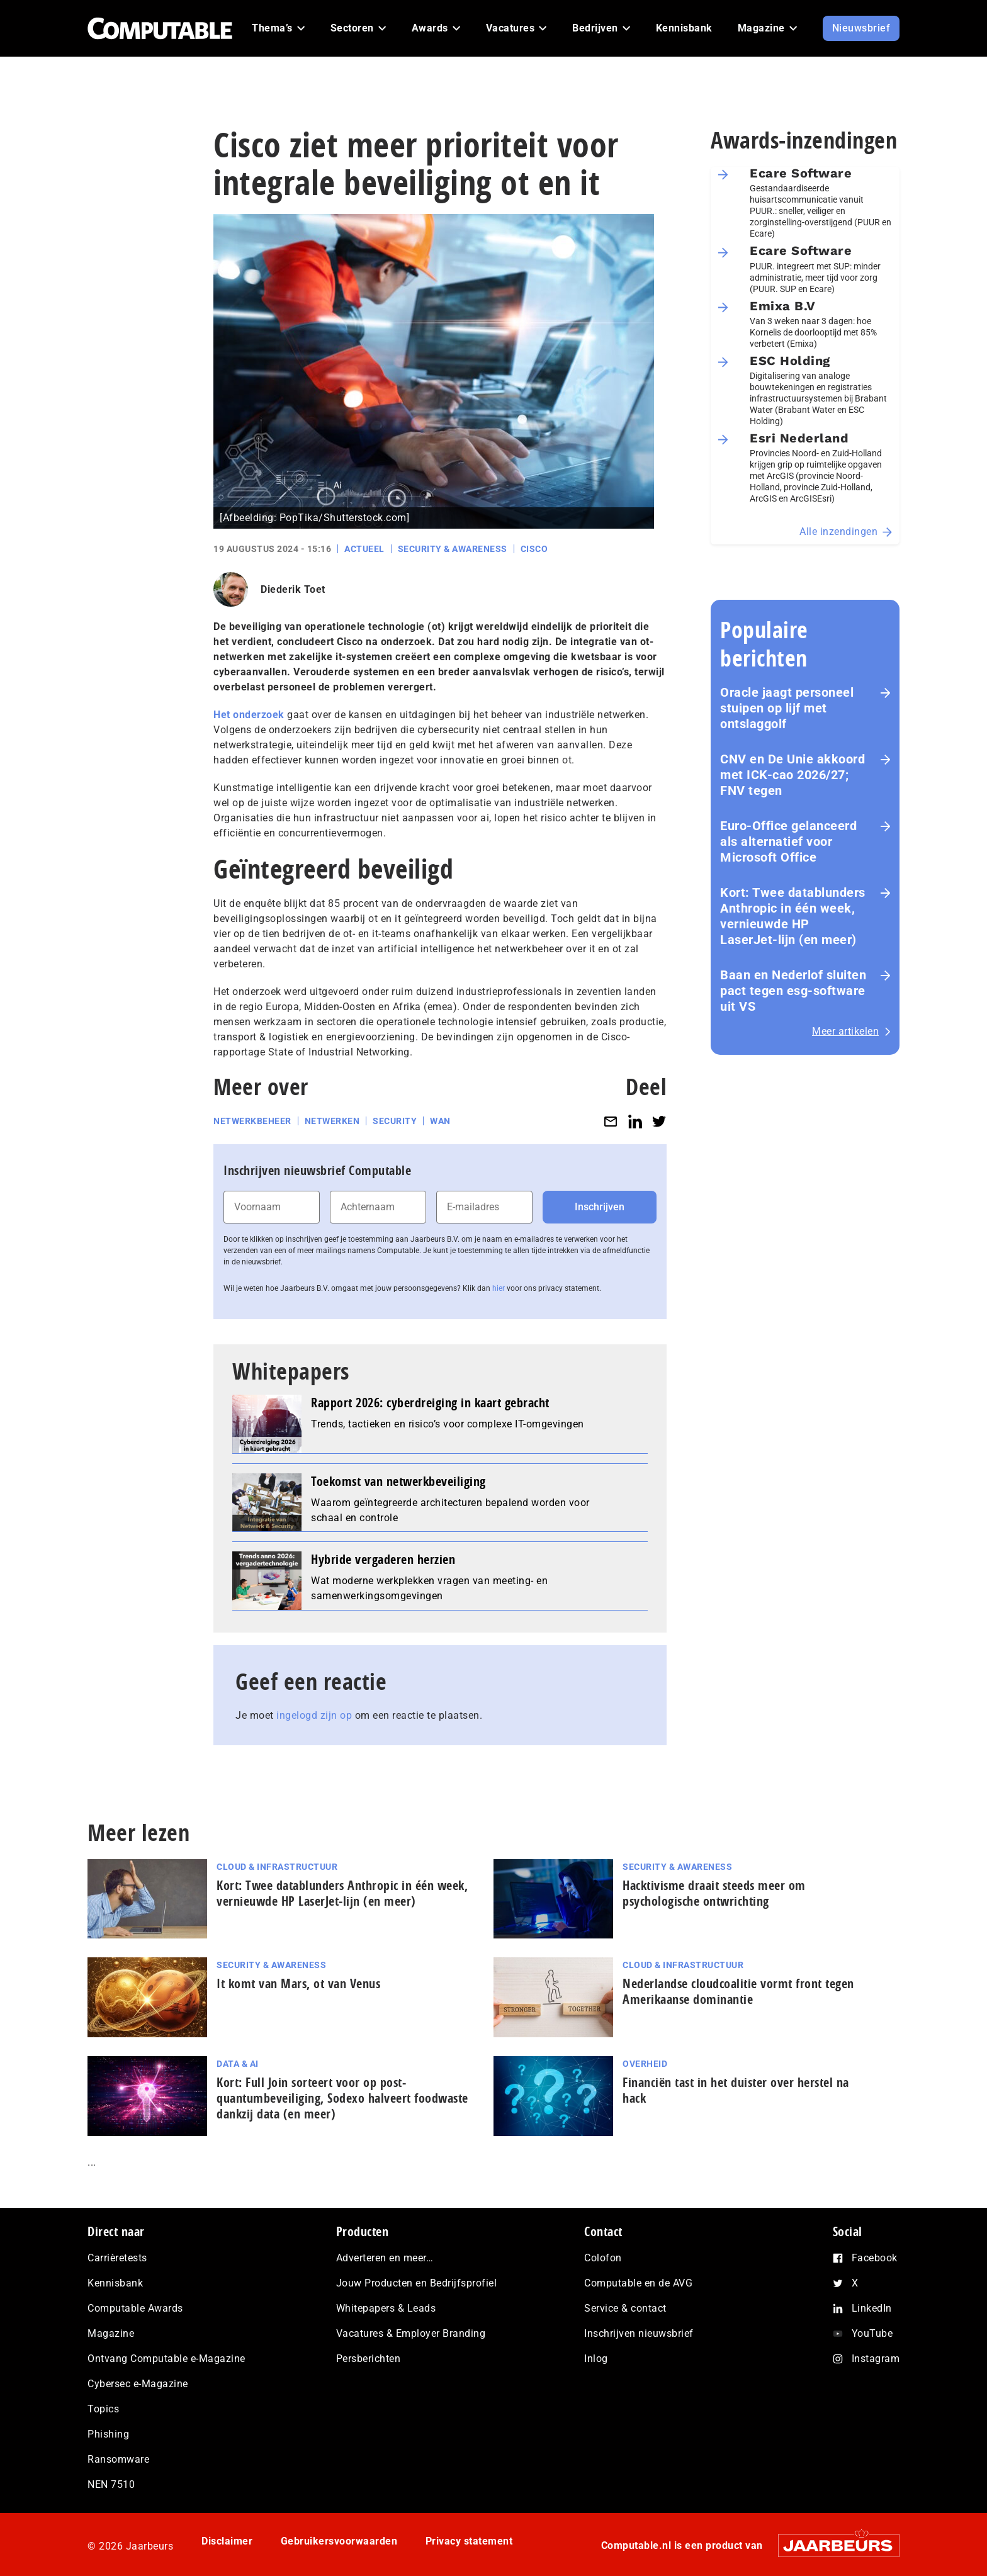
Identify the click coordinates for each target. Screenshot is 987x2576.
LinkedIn (872, 2308)
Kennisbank (115, 2283)
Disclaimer (226, 2541)
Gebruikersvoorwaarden (339, 2541)
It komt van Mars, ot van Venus (298, 1983)
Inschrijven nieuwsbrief (639, 2333)
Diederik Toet (293, 589)
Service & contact (625, 2308)
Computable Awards (135, 2308)
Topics (103, 2409)
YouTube (872, 2333)
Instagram (876, 2359)
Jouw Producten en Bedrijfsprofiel (416, 2283)
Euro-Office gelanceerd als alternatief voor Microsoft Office (788, 841)
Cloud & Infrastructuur (277, 1867)
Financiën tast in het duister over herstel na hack (736, 2090)
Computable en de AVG (638, 2283)
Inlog (596, 2359)
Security (395, 1121)
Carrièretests (117, 2258)
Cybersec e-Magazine (137, 2384)
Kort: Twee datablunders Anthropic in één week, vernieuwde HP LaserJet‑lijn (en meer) (793, 916)
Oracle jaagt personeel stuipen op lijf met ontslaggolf (787, 708)
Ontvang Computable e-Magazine (166, 2359)
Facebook (875, 2258)
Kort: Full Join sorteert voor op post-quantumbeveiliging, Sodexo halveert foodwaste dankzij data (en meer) (342, 2098)
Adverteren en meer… (385, 2258)
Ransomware (118, 2459)
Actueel (364, 549)
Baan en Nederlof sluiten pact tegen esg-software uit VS (793, 990)
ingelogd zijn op (314, 1715)
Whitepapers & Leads (386, 2308)
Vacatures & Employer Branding (411, 2333)
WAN (440, 1121)
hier (498, 1288)
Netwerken (332, 1121)
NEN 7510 (111, 2484)
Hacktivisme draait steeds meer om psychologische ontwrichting (714, 1893)
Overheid (645, 2064)
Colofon (603, 2258)
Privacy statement (469, 2541)
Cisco (534, 549)
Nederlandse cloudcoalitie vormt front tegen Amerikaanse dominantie (738, 1991)
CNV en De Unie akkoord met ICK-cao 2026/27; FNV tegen (792, 774)
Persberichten (368, 2359)
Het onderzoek (249, 715)
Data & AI (238, 2064)
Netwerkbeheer (252, 1121)
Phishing (108, 2434)
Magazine (110, 2333)
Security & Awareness (452, 549)
